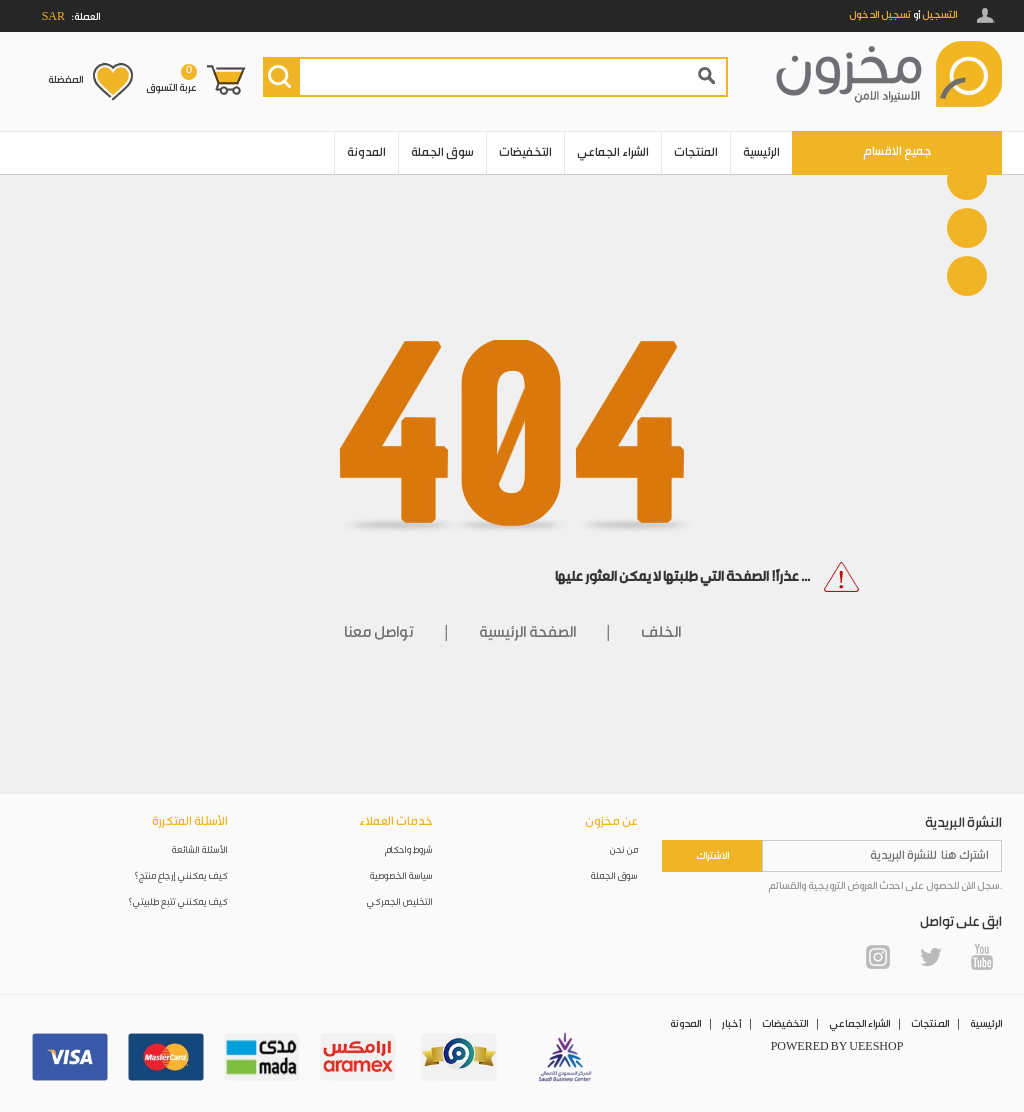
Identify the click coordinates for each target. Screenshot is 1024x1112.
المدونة (366, 152)
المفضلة (65, 80)
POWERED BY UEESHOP (837, 1047)
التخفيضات (525, 152)
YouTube (982, 957)
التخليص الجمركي (400, 902)
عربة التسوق (171, 79)
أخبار (731, 1024)
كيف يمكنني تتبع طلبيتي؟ (178, 902)
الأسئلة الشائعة (200, 850)
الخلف (661, 632)
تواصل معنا (379, 632)
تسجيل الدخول (880, 15)
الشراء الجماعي (613, 152)
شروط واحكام (409, 850)
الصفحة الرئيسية (527, 632)
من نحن (624, 850)
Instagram (878, 957)
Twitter (930, 957)
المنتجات (696, 152)
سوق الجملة (442, 152)
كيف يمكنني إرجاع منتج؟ (181, 876)
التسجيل (939, 15)
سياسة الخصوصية (401, 876)
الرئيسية (761, 152)
